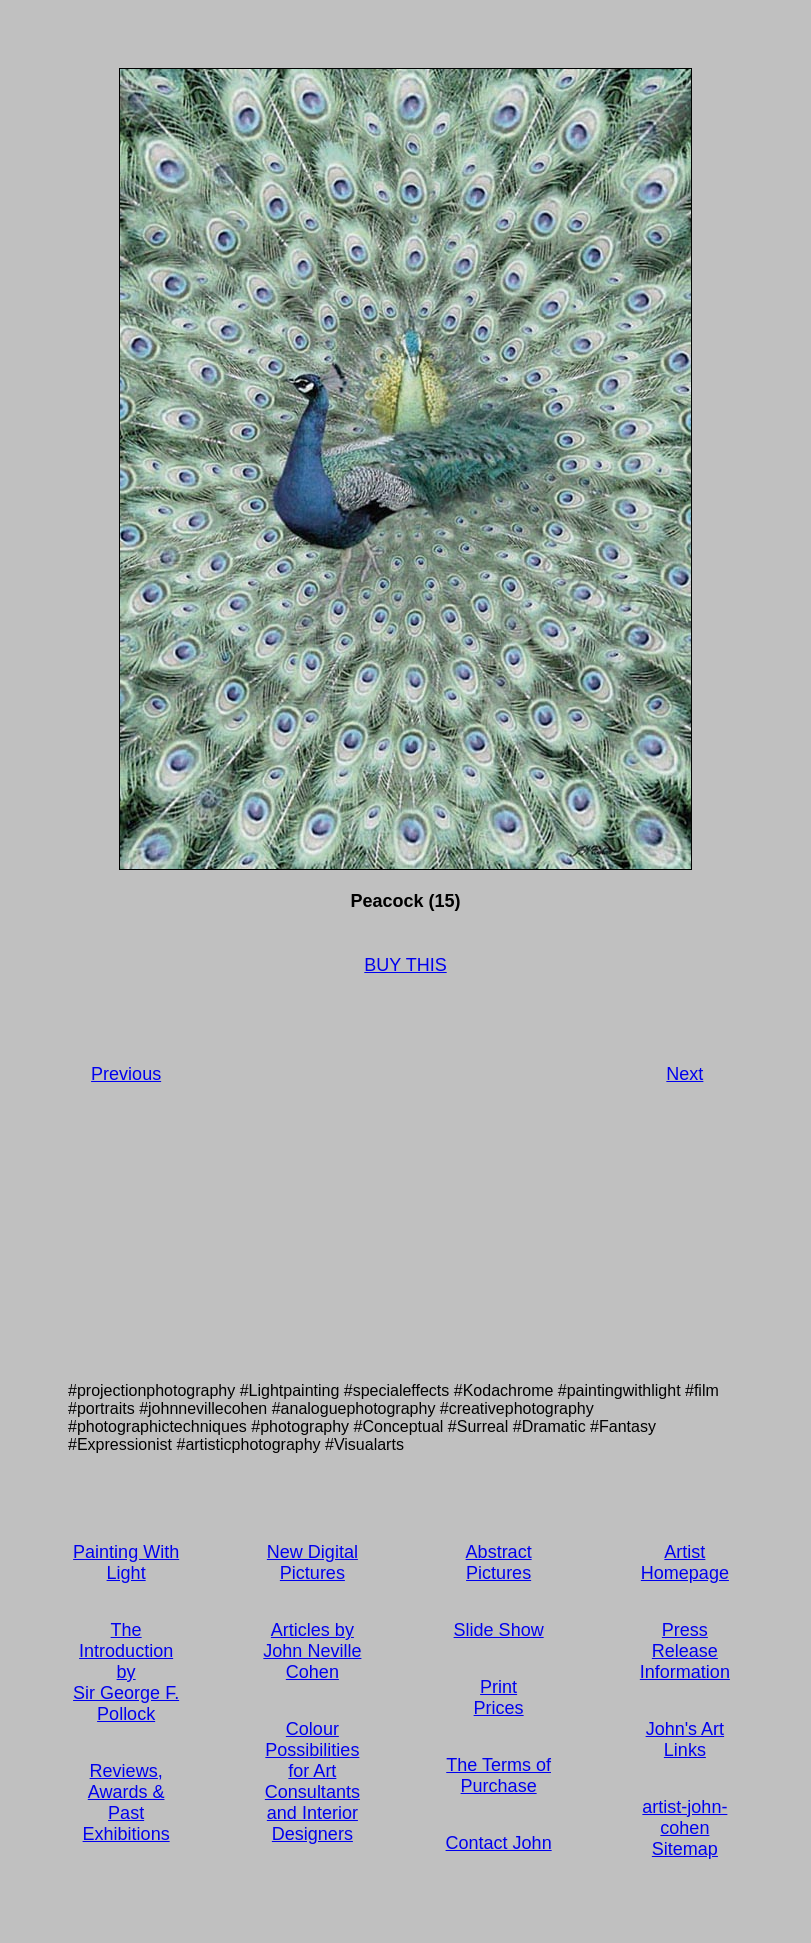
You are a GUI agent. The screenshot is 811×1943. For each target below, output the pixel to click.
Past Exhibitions (126, 1823)
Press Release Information (685, 1651)
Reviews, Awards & (126, 1781)
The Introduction (126, 1640)
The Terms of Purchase (498, 1775)
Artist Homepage (685, 1562)
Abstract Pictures (499, 1562)
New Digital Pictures (312, 1562)
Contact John (499, 1843)
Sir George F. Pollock (126, 1703)
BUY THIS (405, 965)
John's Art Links (685, 1739)
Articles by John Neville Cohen (312, 1651)
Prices (499, 1708)
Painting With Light (126, 1562)
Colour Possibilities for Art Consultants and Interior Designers (312, 1781)
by (126, 1672)
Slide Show (499, 1630)
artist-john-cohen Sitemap (684, 1828)
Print (498, 1687)
